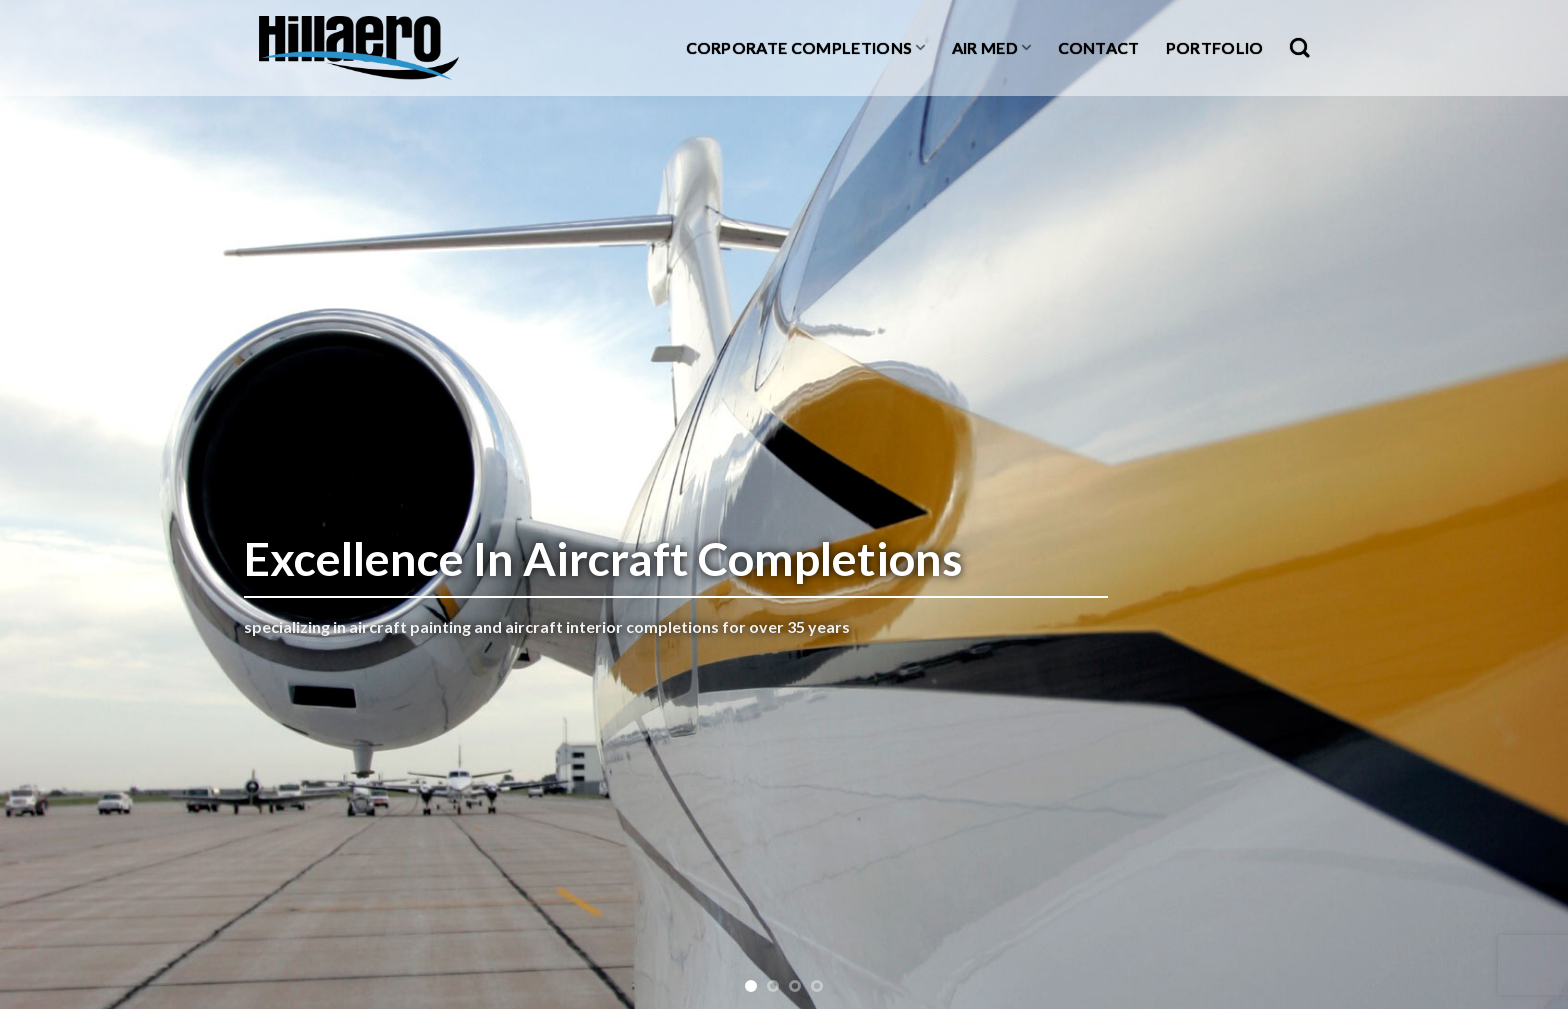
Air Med (992, 48)
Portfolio (1215, 47)
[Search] (1299, 47)
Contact (1099, 47)
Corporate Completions (806, 48)
